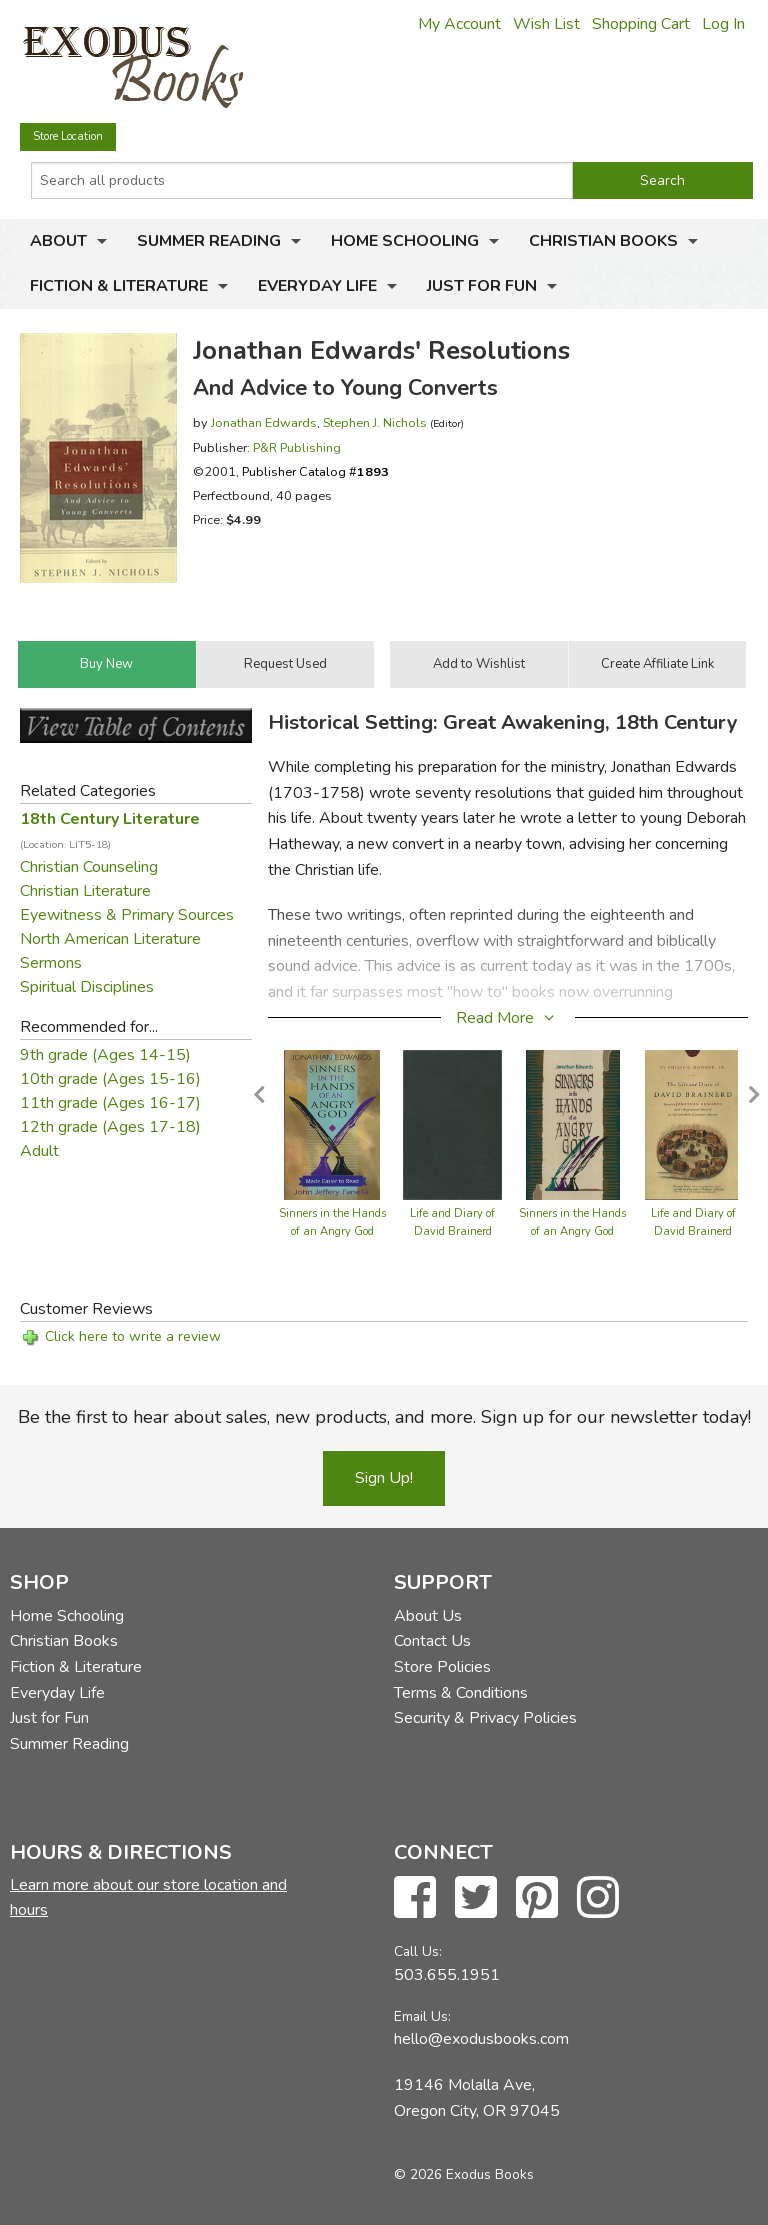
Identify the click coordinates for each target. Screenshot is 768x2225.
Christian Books (603, 241)
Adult (39, 1151)
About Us (428, 1616)
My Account (459, 24)
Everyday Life (317, 286)
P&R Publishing (297, 447)
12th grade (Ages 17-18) (110, 1127)
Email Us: (422, 2016)
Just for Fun (482, 286)
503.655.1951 (447, 1975)
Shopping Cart (641, 24)
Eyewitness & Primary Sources (127, 915)
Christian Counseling (89, 867)
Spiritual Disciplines (87, 987)
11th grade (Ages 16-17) (110, 1103)
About (58, 241)
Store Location (68, 136)
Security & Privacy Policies (485, 1718)
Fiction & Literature (119, 286)
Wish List (546, 24)
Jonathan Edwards (264, 422)
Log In (723, 24)
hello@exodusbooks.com (481, 2039)
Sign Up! (384, 1478)
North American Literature (110, 939)
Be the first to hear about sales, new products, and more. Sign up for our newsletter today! (384, 1417)
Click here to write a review (133, 1336)
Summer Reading (209, 241)
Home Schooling (405, 241)
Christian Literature (85, 891)
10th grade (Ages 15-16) (110, 1079)
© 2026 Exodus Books (464, 2174)
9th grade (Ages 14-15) (105, 1055)
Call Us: (418, 1951)
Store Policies (442, 1667)
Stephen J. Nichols (375, 422)
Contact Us (432, 1641)
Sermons (51, 963)
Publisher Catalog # (315, 471)
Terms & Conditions (461, 1693)
